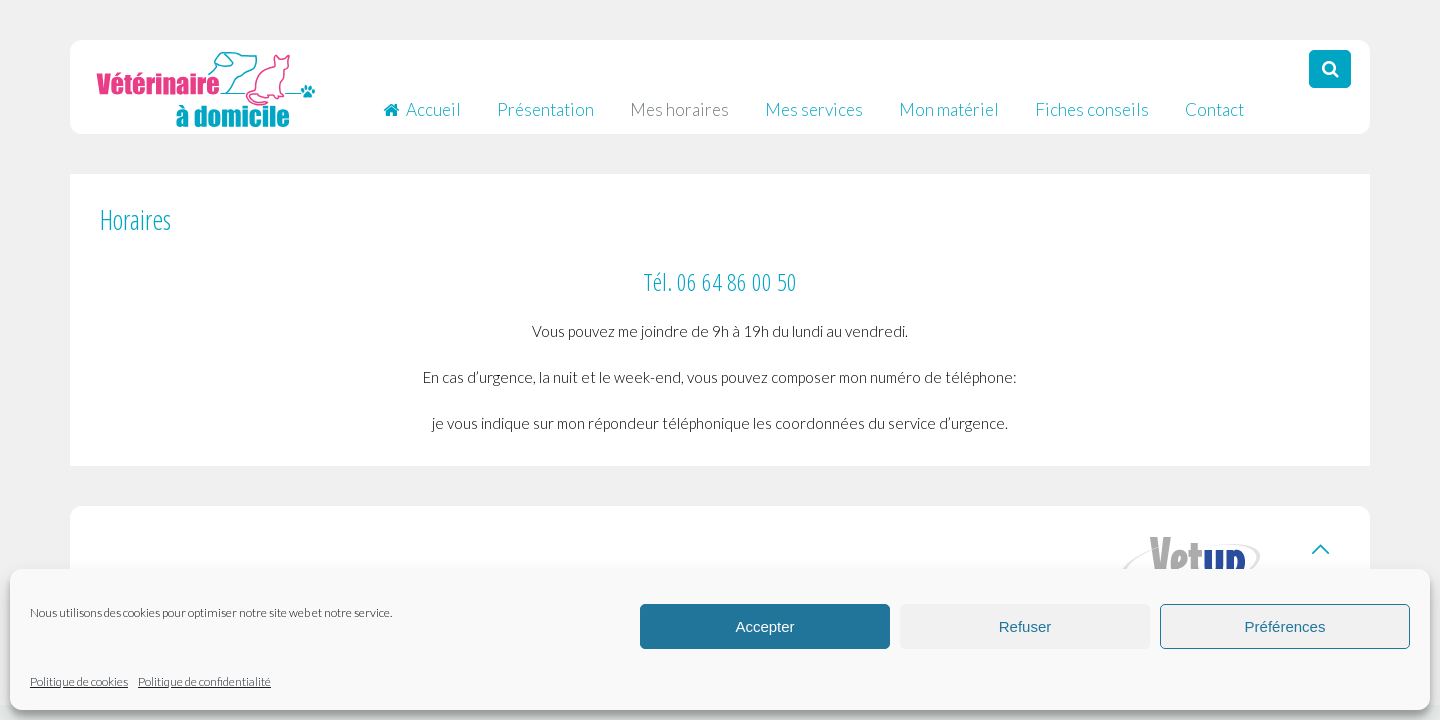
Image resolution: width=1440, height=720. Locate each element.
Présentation (545, 99)
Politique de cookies (79, 681)
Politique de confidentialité (204, 681)
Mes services (814, 99)
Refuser (1025, 626)
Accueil (422, 99)
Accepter (764, 626)
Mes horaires (679, 99)
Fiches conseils (1092, 99)
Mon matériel (949, 99)
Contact (1214, 99)
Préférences (1285, 626)
